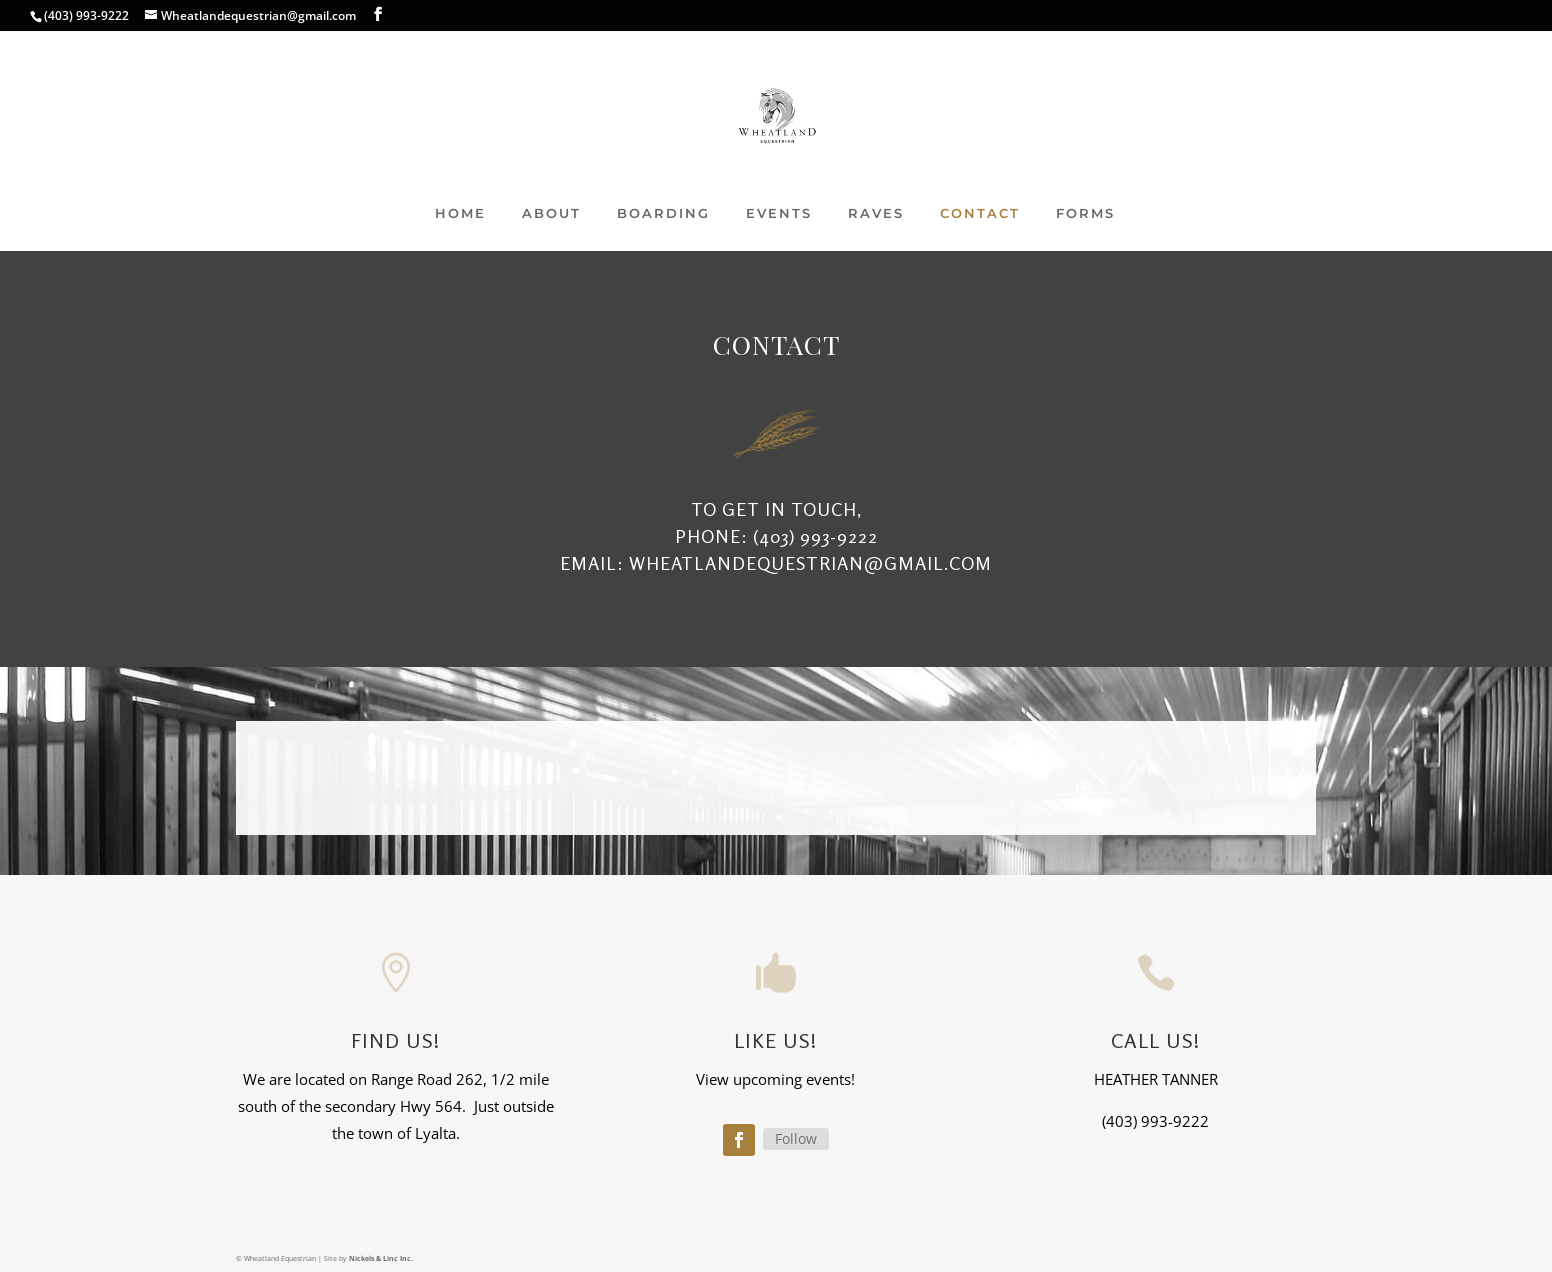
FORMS (1085, 213)
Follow (796, 1138)
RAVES (876, 213)
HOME (460, 213)
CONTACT (980, 213)
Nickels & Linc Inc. (381, 1258)
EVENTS (779, 213)
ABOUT (551, 213)
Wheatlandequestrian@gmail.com (810, 563)
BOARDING (663, 213)
